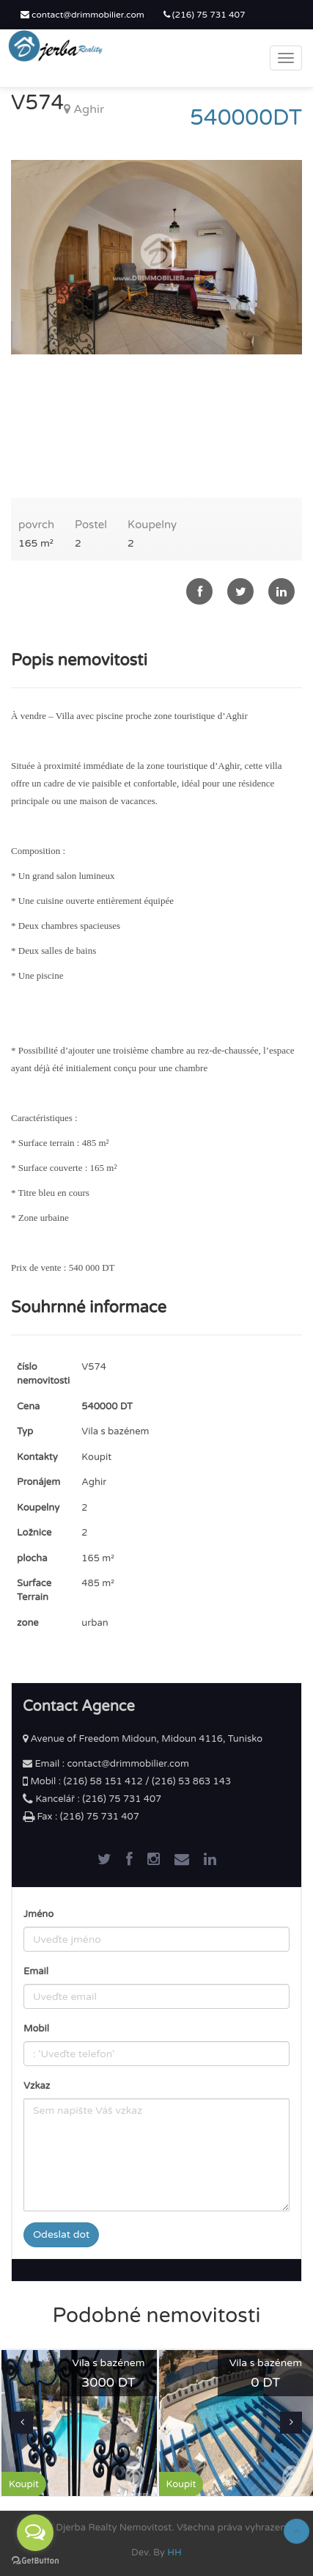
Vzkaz (36, 2086)
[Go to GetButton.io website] (35, 2561)
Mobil (36, 2029)
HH (174, 2552)
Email (35, 1971)
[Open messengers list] (35, 2532)
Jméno (38, 1914)
